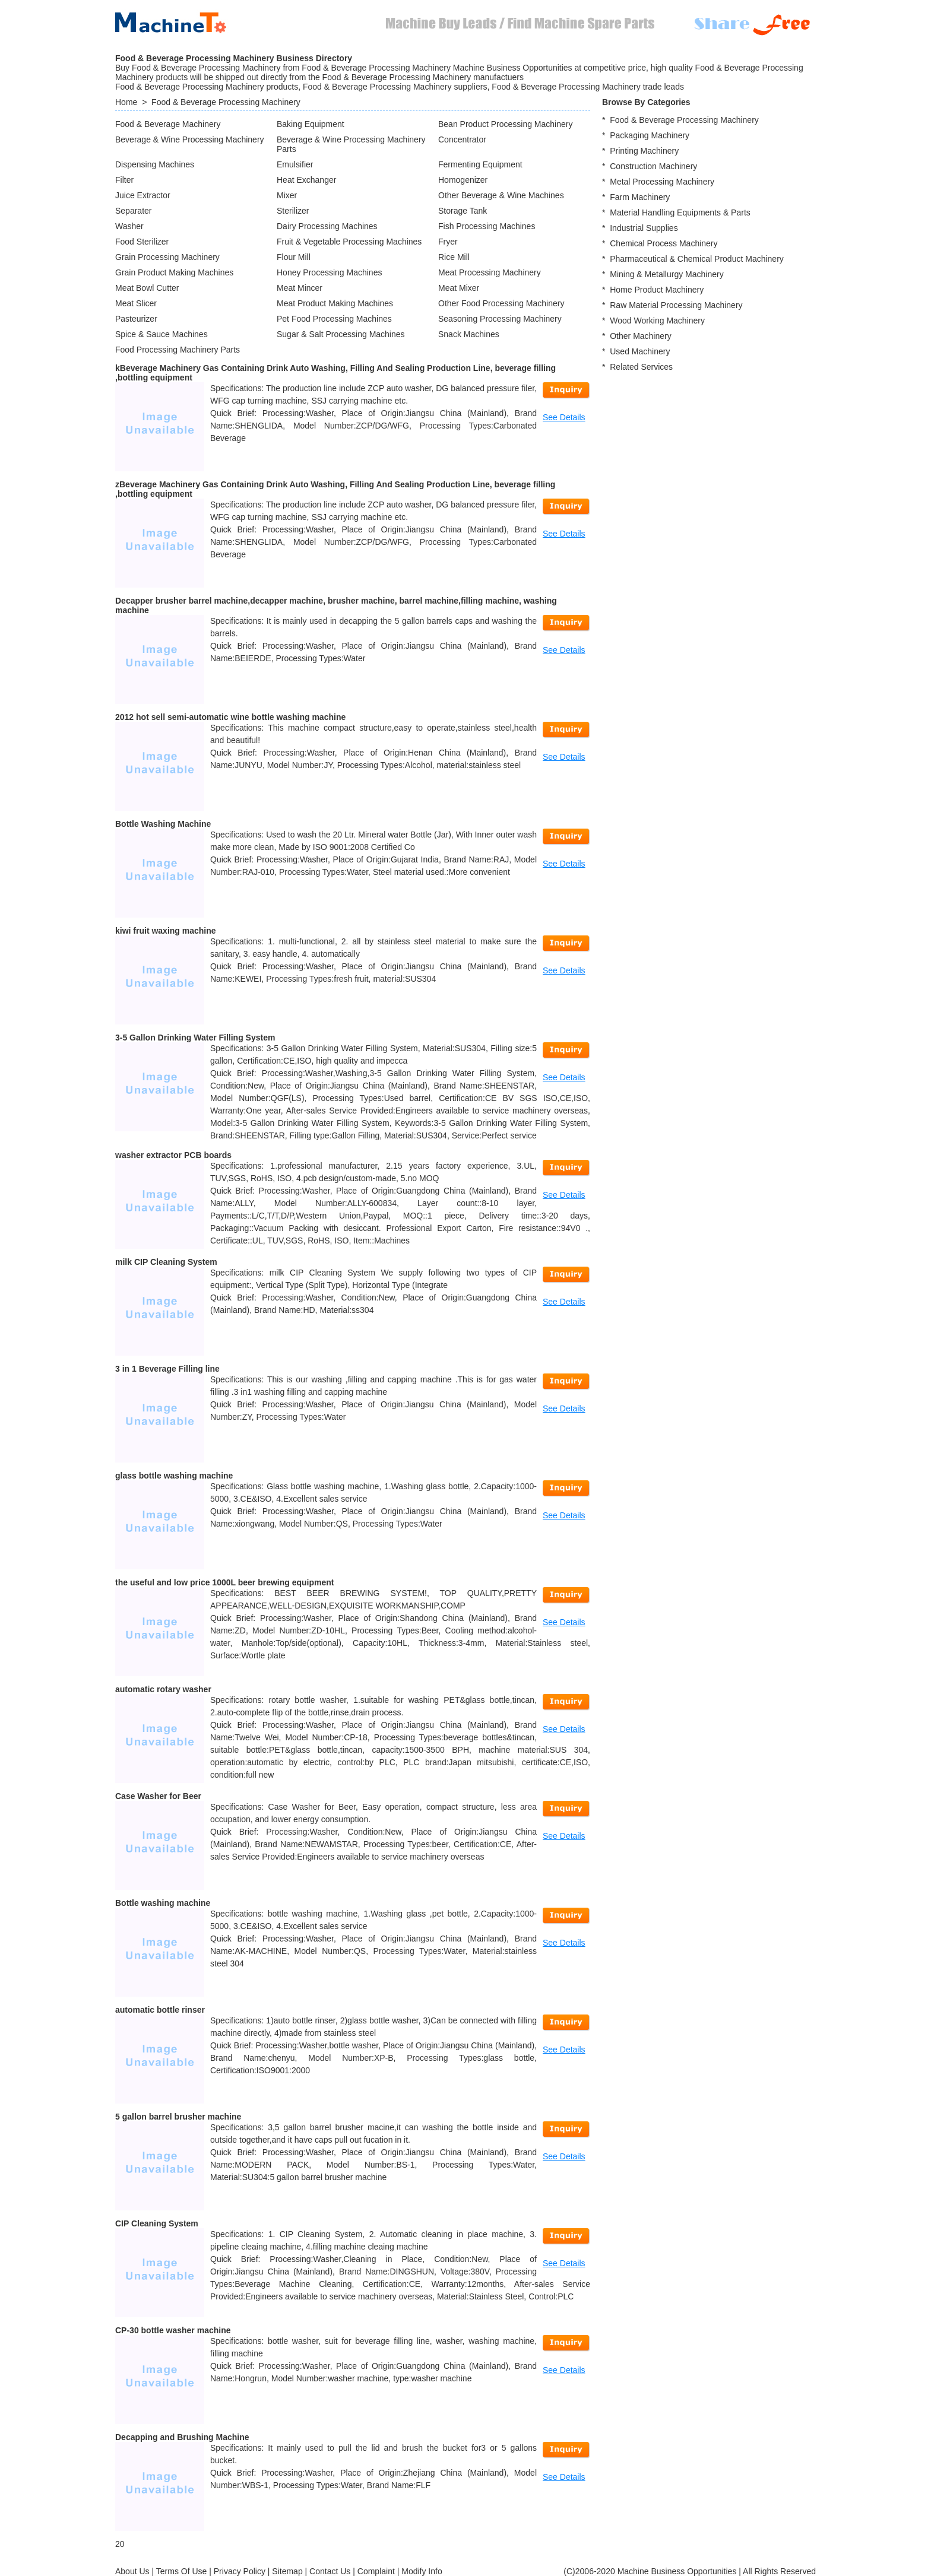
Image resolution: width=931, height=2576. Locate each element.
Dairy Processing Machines (327, 226)
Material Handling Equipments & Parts (680, 212)
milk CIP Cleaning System (166, 1262)
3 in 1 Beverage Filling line (167, 1368)
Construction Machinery (653, 166)
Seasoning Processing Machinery (500, 318)
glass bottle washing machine (174, 1475)
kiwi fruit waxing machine (165, 930)
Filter (124, 180)
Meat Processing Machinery (489, 272)
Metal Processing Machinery (662, 181)
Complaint (376, 2571)
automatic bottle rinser (160, 2010)
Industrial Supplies (643, 228)
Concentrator (462, 139)
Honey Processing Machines (329, 272)
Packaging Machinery (649, 135)
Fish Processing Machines (486, 226)
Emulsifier (295, 164)
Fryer (448, 241)
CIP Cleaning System (156, 2223)
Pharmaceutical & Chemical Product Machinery (697, 259)
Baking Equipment (310, 124)
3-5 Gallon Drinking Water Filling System (195, 1037)
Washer (129, 226)
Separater (133, 210)
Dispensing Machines (154, 164)
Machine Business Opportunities (677, 2571)
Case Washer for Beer (158, 1796)
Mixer (287, 195)
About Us (132, 2571)
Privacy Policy (239, 2571)
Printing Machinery (644, 151)
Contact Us (329, 2571)
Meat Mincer (299, 288)
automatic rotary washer (163, 1689)
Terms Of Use (181, 2571)
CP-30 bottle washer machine (173, 2330)
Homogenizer (462, 180)
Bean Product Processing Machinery (505, 124)
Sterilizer (293, 210)
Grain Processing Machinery (167, 257)
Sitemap (287, 2571)
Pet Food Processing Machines (334, 318)
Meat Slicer (136, 303)
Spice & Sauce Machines (161, 334)
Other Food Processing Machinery (501, 303)
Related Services (641, 367)
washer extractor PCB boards (173, 1155)
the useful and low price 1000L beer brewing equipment (224, 1582)
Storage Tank (462, 210)
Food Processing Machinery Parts (177, 349)
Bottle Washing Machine (163, 824)
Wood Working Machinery (657, 320)
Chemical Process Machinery (663, 243)
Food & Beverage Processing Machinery (225, 102)
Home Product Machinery (657, 289)
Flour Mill (294, 257)
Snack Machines (468, 334)
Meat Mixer (458, 288)
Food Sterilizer (142, 241)
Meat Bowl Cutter (147, 288)
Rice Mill (454, 257)
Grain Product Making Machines (174, 272)
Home (126, 102)
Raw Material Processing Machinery (676, 305)
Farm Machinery (640, 197)
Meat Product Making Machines (335, 303)
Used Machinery (640, 351)
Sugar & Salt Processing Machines (341, 334)
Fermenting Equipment (480, 164)
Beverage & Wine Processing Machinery (189, 139)
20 (120, 2544)
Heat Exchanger (306, 180)
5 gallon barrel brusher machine (178, 2116)
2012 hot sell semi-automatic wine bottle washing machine (230, 717)
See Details (564, 417)
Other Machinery (640, 336)
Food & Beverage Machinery (167, 124)
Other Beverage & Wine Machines (501, 195)
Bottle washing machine (162, 1903)
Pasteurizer (136, 318)
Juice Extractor (142, 195)
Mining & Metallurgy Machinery (666, 274)
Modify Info (421, 2571)
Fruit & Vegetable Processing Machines (349, 241)
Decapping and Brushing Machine (182, 2437)
